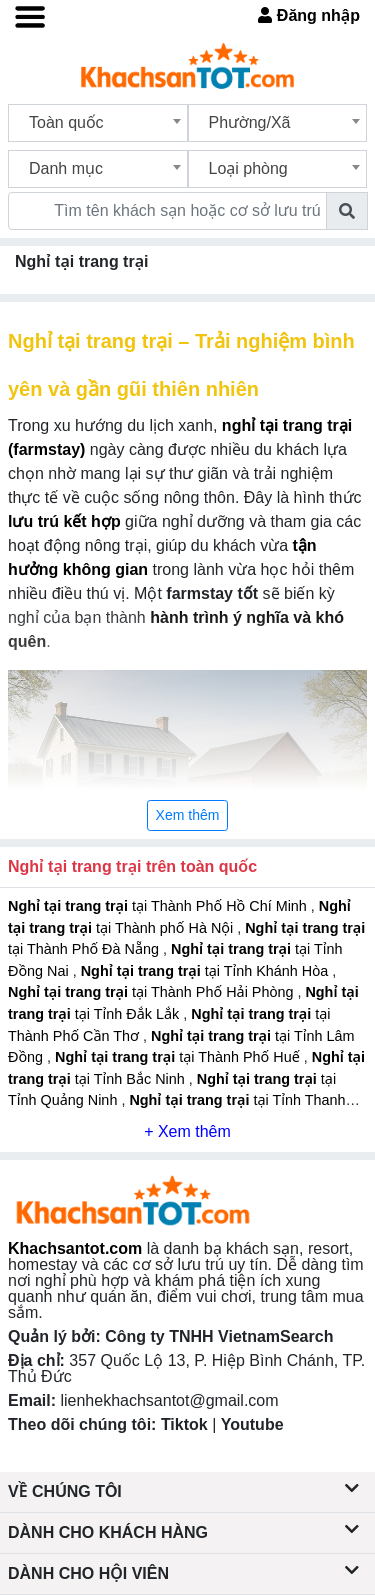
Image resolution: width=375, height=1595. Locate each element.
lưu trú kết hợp (64, 521)
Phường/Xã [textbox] (250, 122)
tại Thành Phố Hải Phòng (152, 992)
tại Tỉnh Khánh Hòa (207, 971)
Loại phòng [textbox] (248, 168)
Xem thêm (188, 815)
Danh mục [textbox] (66, 168)
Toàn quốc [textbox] (66, 122)
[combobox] (98, 123)
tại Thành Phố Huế (179, 1057)
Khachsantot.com (75, 1248)
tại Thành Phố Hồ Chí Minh (159, 906)
